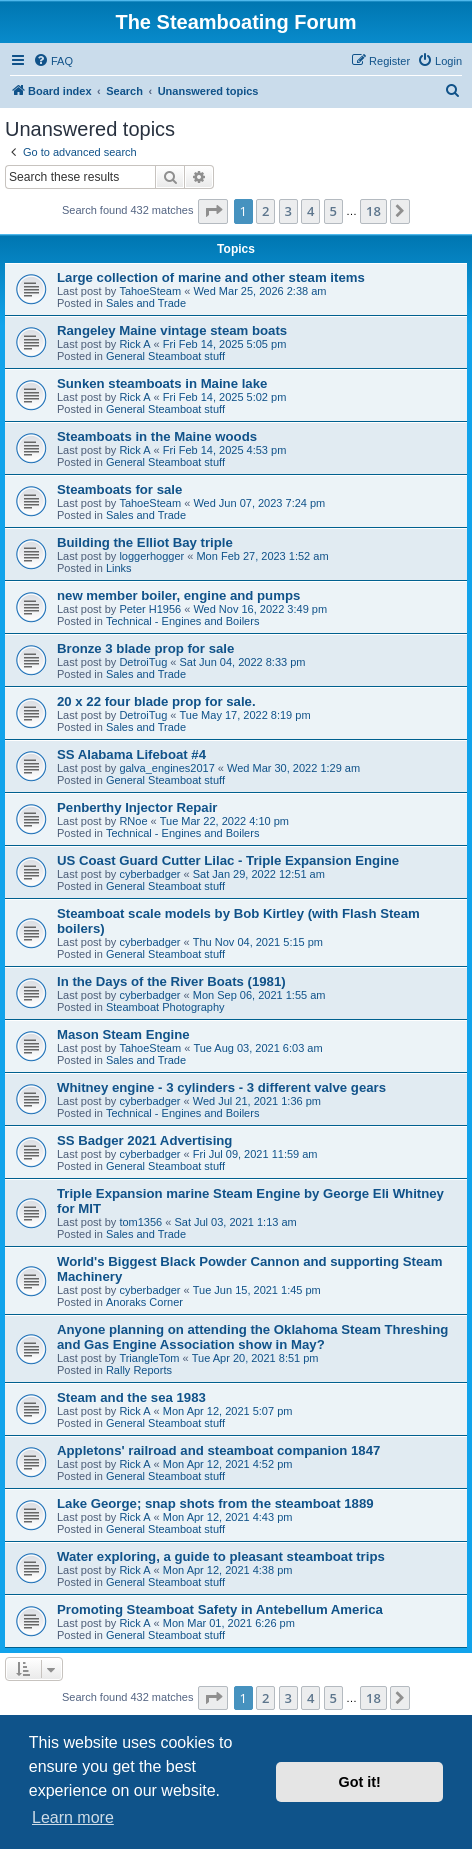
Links (119, 568)
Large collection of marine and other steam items (211, 277)
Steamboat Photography (165, 1007)
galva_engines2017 (166, 768)
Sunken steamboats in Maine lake (162, 383)
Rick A (134, 344)
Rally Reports (139, 1370)
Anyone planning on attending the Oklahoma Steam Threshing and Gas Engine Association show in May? (252, 1337)
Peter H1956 (150, 609)
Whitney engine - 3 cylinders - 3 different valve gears (221, 1087)
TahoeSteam (150, 291)
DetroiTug (143, 662)
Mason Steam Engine (123, 1034)
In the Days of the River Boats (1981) (171, 981)
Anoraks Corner (144, 1302)
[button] (213, 211)
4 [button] (310, 211)
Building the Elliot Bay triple (145, 542)
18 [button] (373, 211)
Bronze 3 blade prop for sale (145, 648)
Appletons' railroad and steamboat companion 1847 (218, 1450)
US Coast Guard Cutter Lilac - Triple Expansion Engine (228, 860)
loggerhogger (151, 556)
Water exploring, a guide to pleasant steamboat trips (221, 1556)
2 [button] (265, 211)
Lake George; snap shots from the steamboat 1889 (215, 1503)
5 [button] (333, 211)
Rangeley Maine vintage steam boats (172, 330)
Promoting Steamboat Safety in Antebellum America (220, 1609)
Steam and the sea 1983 (131, 1397)
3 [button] (288, 211)
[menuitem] (53, 61)
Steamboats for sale (119, 489)
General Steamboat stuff (165, 356)
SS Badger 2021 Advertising (144, 1140)
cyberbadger (149, 874)
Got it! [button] (360, 1782)
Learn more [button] (73, 1817)
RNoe (133, 821)
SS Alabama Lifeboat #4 (131, 754)
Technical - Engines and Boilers (182, 621)
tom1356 (140, 1222)
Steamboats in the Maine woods (157, 436)
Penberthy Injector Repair (137, 807)
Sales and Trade (146, 303)
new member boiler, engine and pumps (178, 595)
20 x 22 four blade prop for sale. (156, 701)
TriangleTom (149, 1358)
